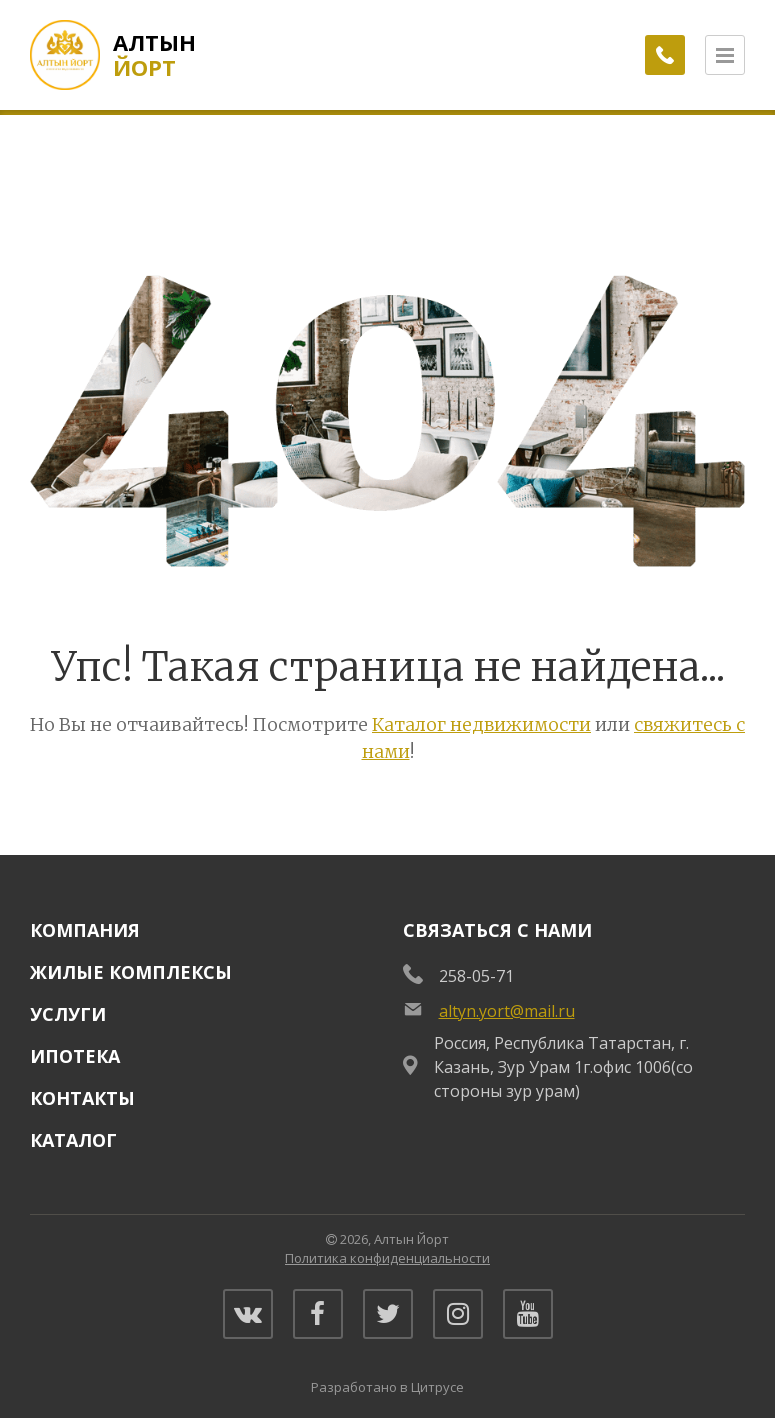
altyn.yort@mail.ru (507, 1011)
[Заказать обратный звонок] (665, 55)
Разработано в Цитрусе (387, 1387)
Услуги (68, 1014)
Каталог (73, 1140)
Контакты (82, 1098)
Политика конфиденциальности (387, 1258)
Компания (85, 930)
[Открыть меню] (725, 55)
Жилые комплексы (131, 972)
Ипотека (75, 1056)
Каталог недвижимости (481, 724)
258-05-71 (476, 976)
